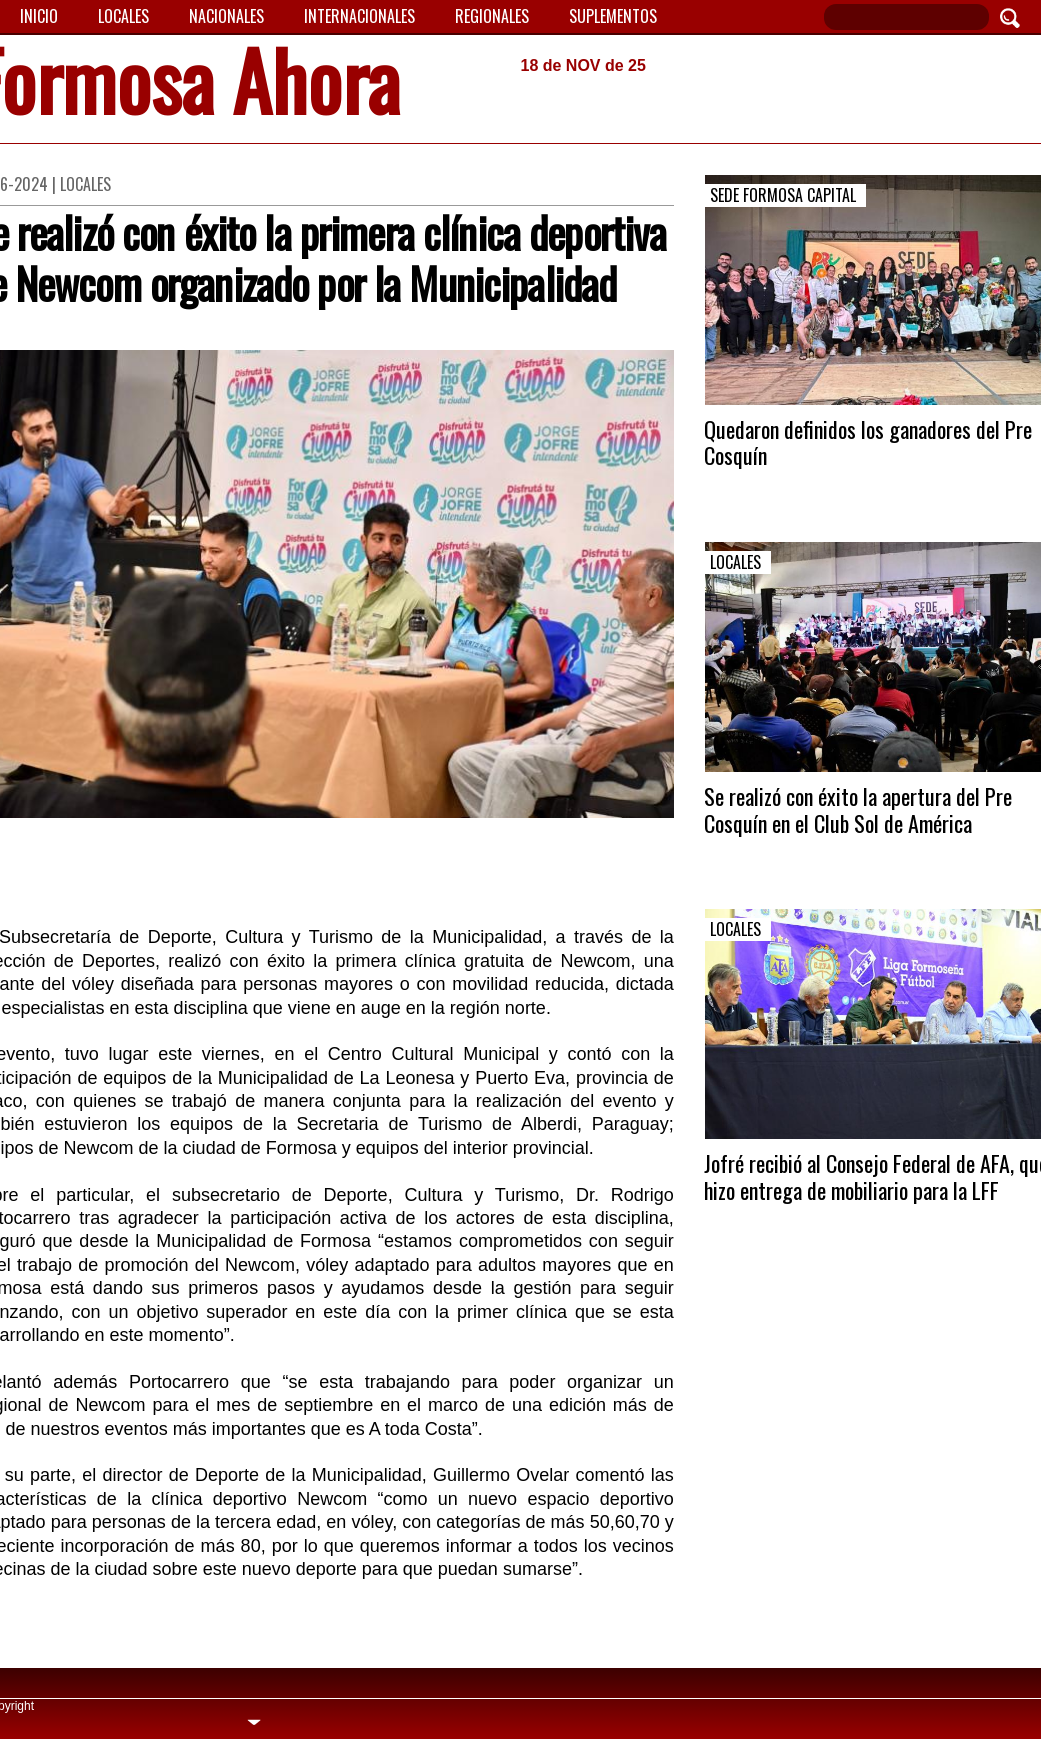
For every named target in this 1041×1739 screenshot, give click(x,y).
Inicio (39, 16)
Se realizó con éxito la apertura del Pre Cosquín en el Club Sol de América (858, 809)
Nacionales (226, 16)
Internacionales (359, 16)
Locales (123, 16)
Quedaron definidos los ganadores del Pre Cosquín (868, 442)
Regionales (492, 16)
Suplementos (613, 16)
